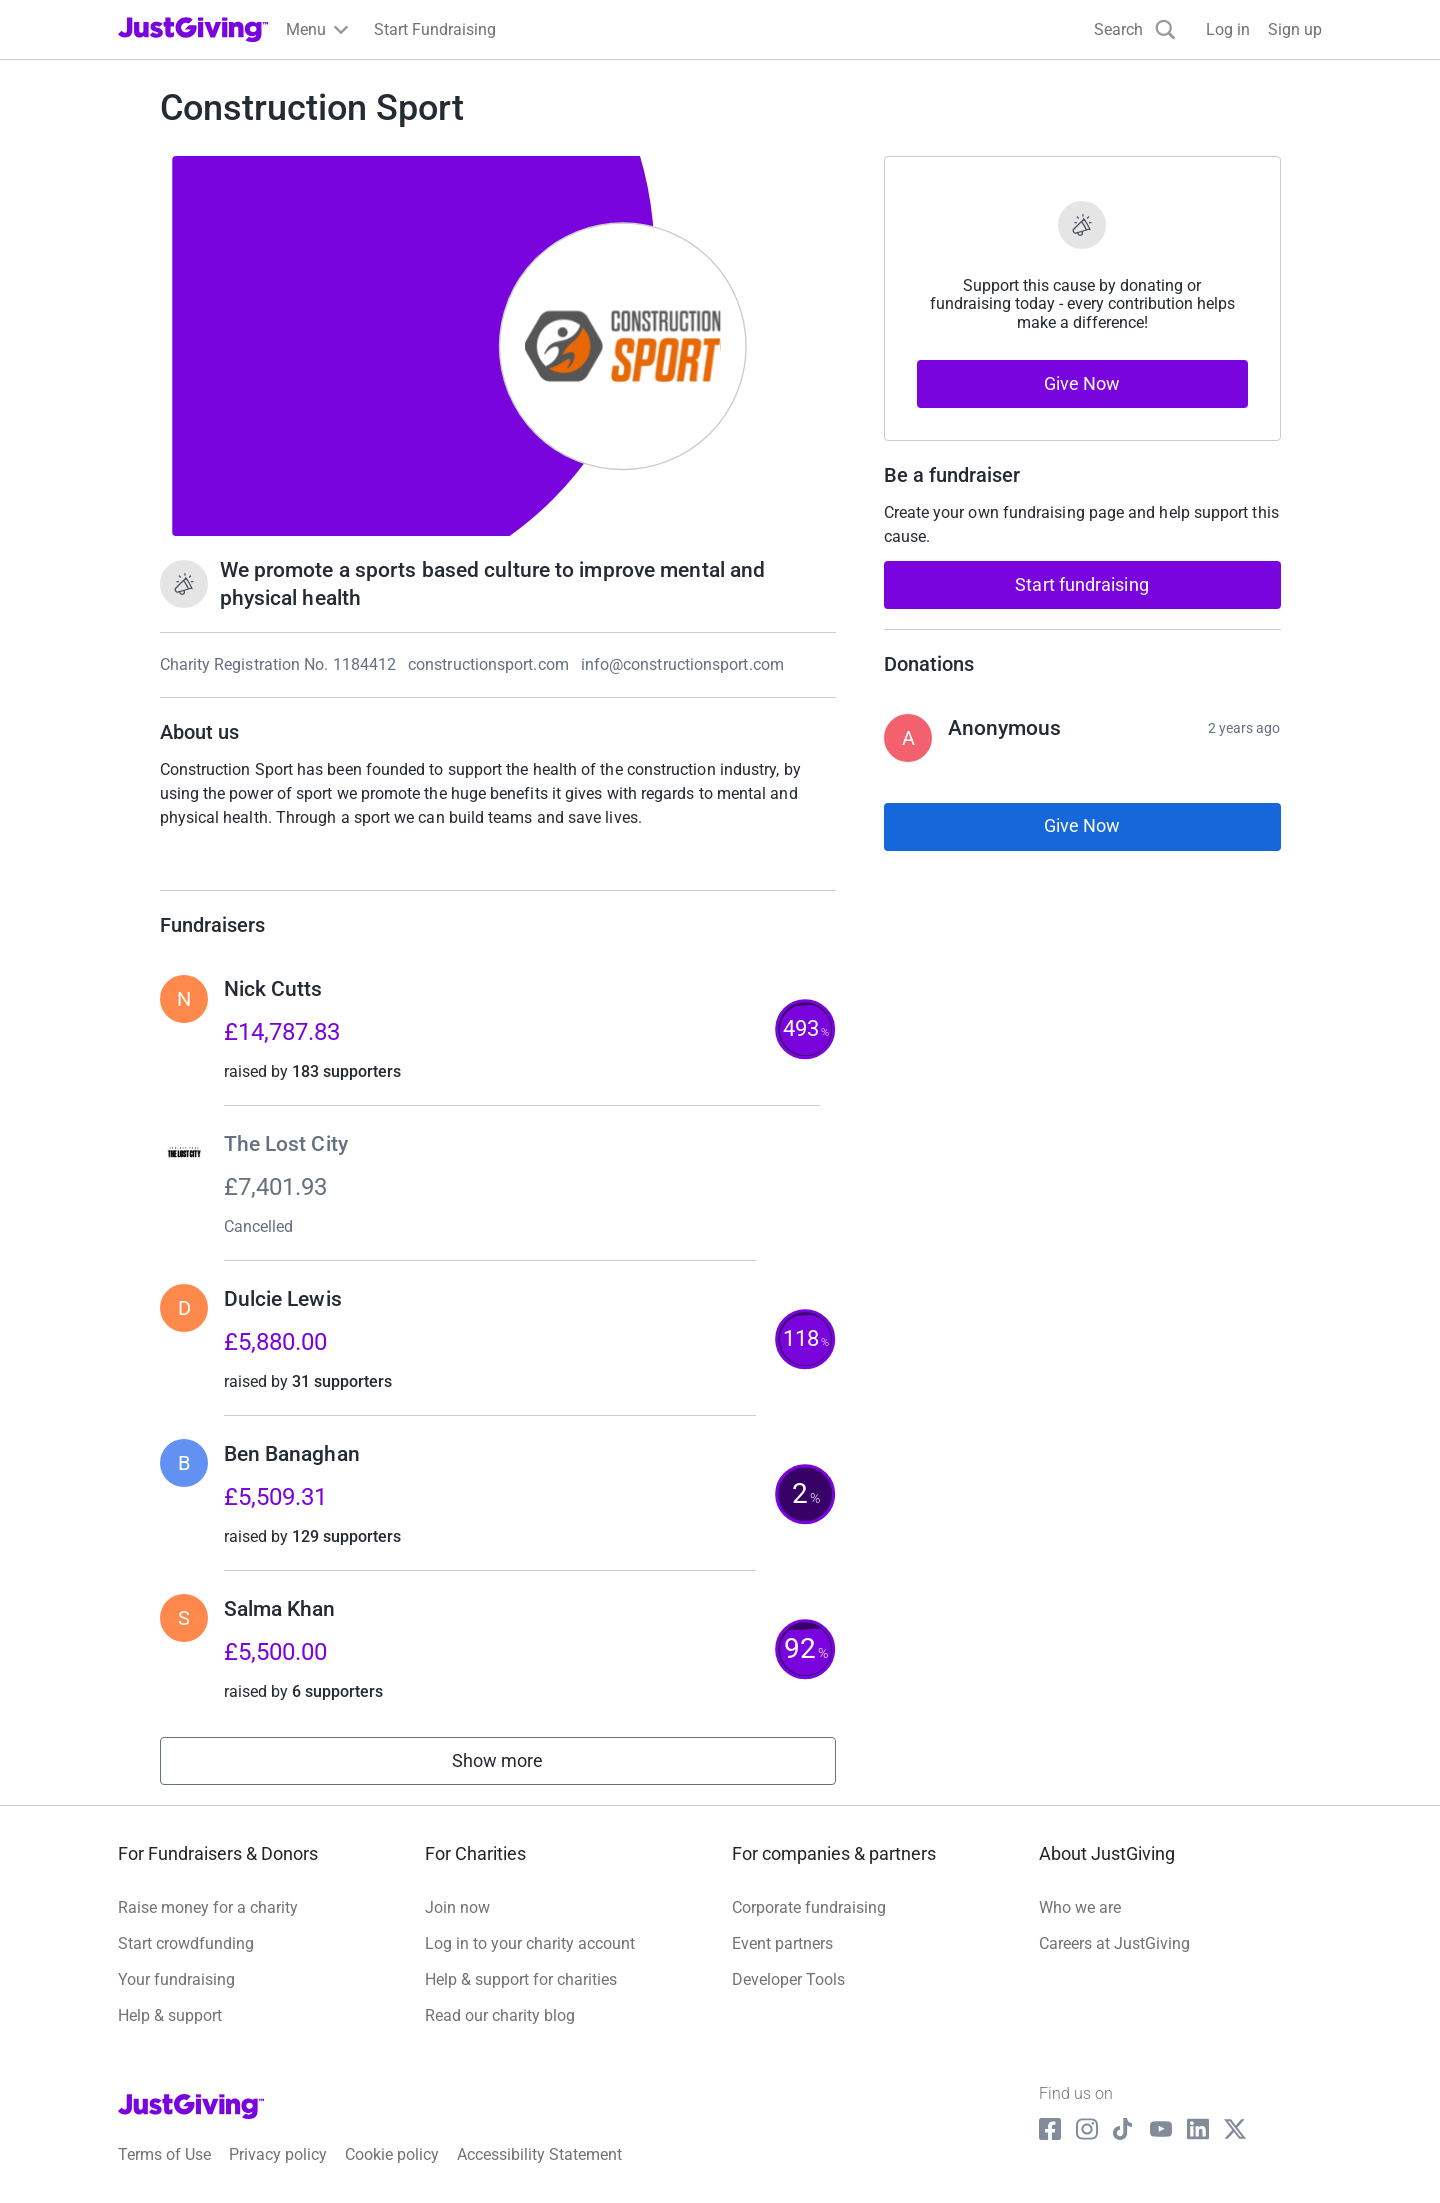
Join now (457, 1907)
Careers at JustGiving (1114, 1943)
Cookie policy (392, 2154)
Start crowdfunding (186, 1943)
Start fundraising (1082, 584)
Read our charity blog (500, 2015)
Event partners (782, 1943)
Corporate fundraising (809, 1907)
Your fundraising (176, 1979)
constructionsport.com (488, 664)
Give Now (1082, 383)
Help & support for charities (521, 1979)
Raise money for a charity (208, 1907)
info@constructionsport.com (682, 664)
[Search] (1135, 29)
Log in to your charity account (530, 1943)
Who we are (1080, 1907)
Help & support (170, 2015)
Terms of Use (164, 2154)
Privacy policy (278, 2154)
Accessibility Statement (539, 2154)
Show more (520, 1765)
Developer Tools (788, 1979)
